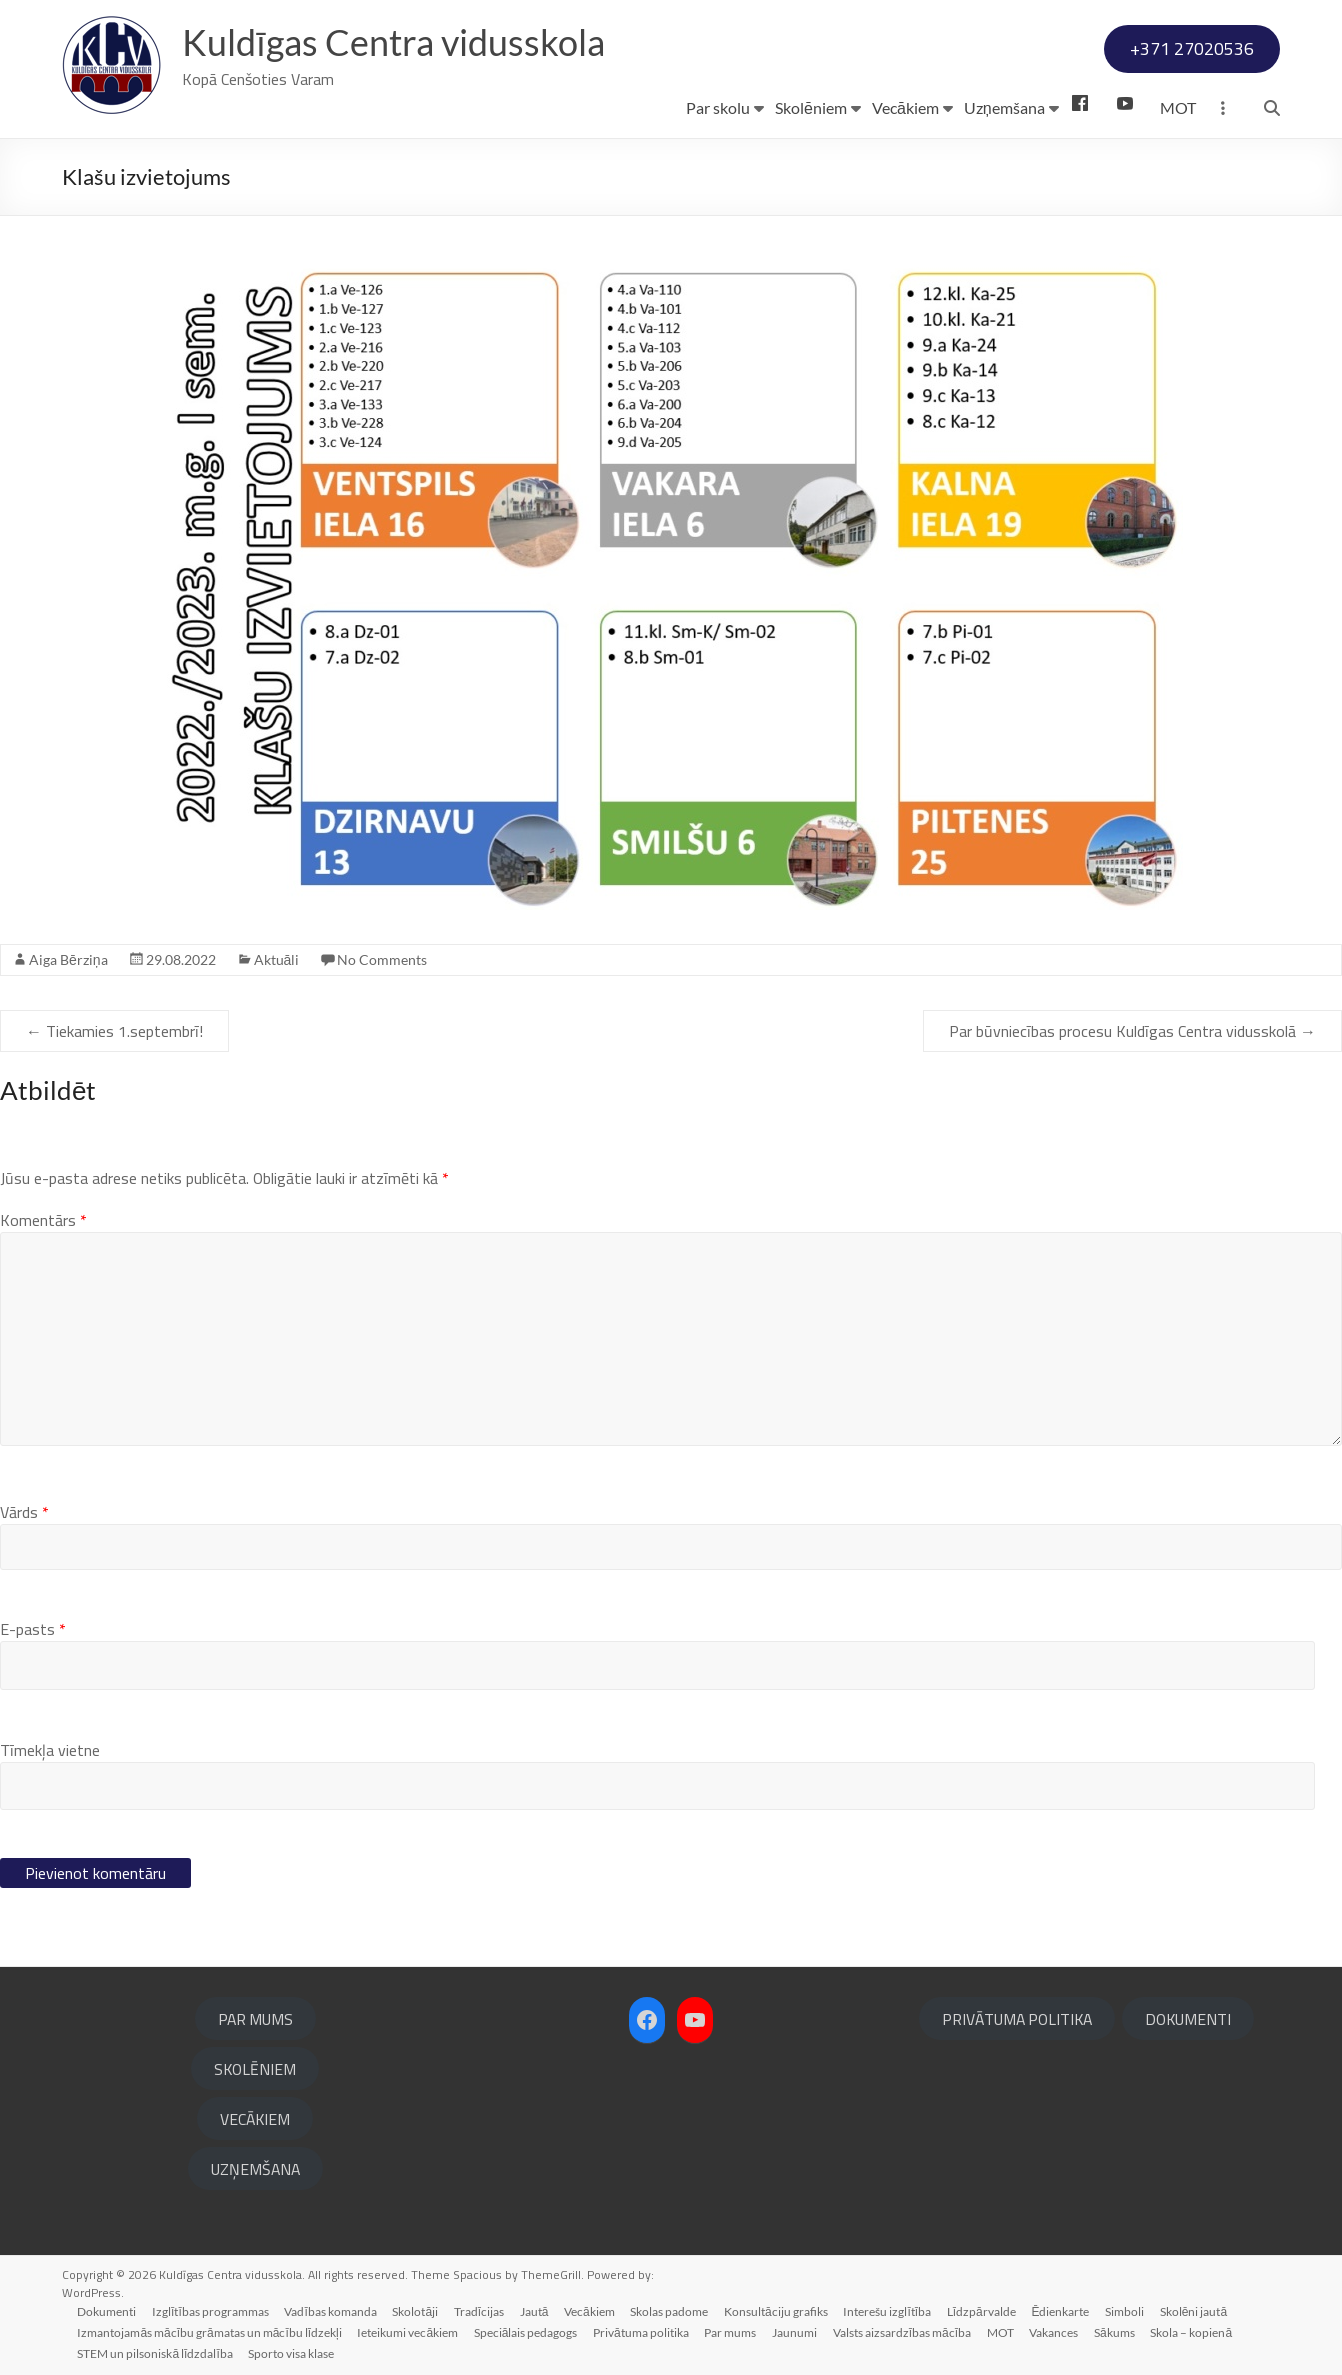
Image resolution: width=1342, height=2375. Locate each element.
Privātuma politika (643, 2331)
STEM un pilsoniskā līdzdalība (155, 2352)
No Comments (382, 959)
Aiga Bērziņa (68, 959)
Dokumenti (107, 2310)
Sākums (1118, 2331)
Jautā (536, 2310)
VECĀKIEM (255, 2119)
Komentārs (43, 1220)
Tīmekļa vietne (50, 1750)
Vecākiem (905, 107)
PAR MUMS (255, 2019)
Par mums (732, 2331)
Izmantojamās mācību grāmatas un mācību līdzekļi (210, 2331)
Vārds (24, 1512)
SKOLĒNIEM (255, 2069)
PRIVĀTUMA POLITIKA (1017, 2019)
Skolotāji (417, 2310)
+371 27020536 (1192, 48)
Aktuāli (277, 959)
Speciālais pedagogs (527, 2331)
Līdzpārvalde (985, 2310)
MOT (1178, 107)
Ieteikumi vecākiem (408, 2331)
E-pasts (33, 1629)
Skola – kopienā (1195, 2331)
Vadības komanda (332, 2310)
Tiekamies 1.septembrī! (114, 1031)
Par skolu (718, 107)
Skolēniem (811, 107)
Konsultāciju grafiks (779, 2310)
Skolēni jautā (1198, 2310)
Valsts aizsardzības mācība (904, 2331)
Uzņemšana (1004, 107)
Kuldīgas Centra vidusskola (393, 43)
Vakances (1057, 2331)
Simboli (1129, 2310)
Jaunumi (796, 2331)
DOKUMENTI (1188, 2019)
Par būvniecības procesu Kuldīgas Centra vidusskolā (1132, 1031)
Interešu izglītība (891, 2310)
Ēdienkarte (1065, 2310)
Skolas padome (672, 2310)
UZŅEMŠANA (255, 2169)
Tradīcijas (481, 2310)
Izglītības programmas (211, 2310)
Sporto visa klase (292, 2352)
